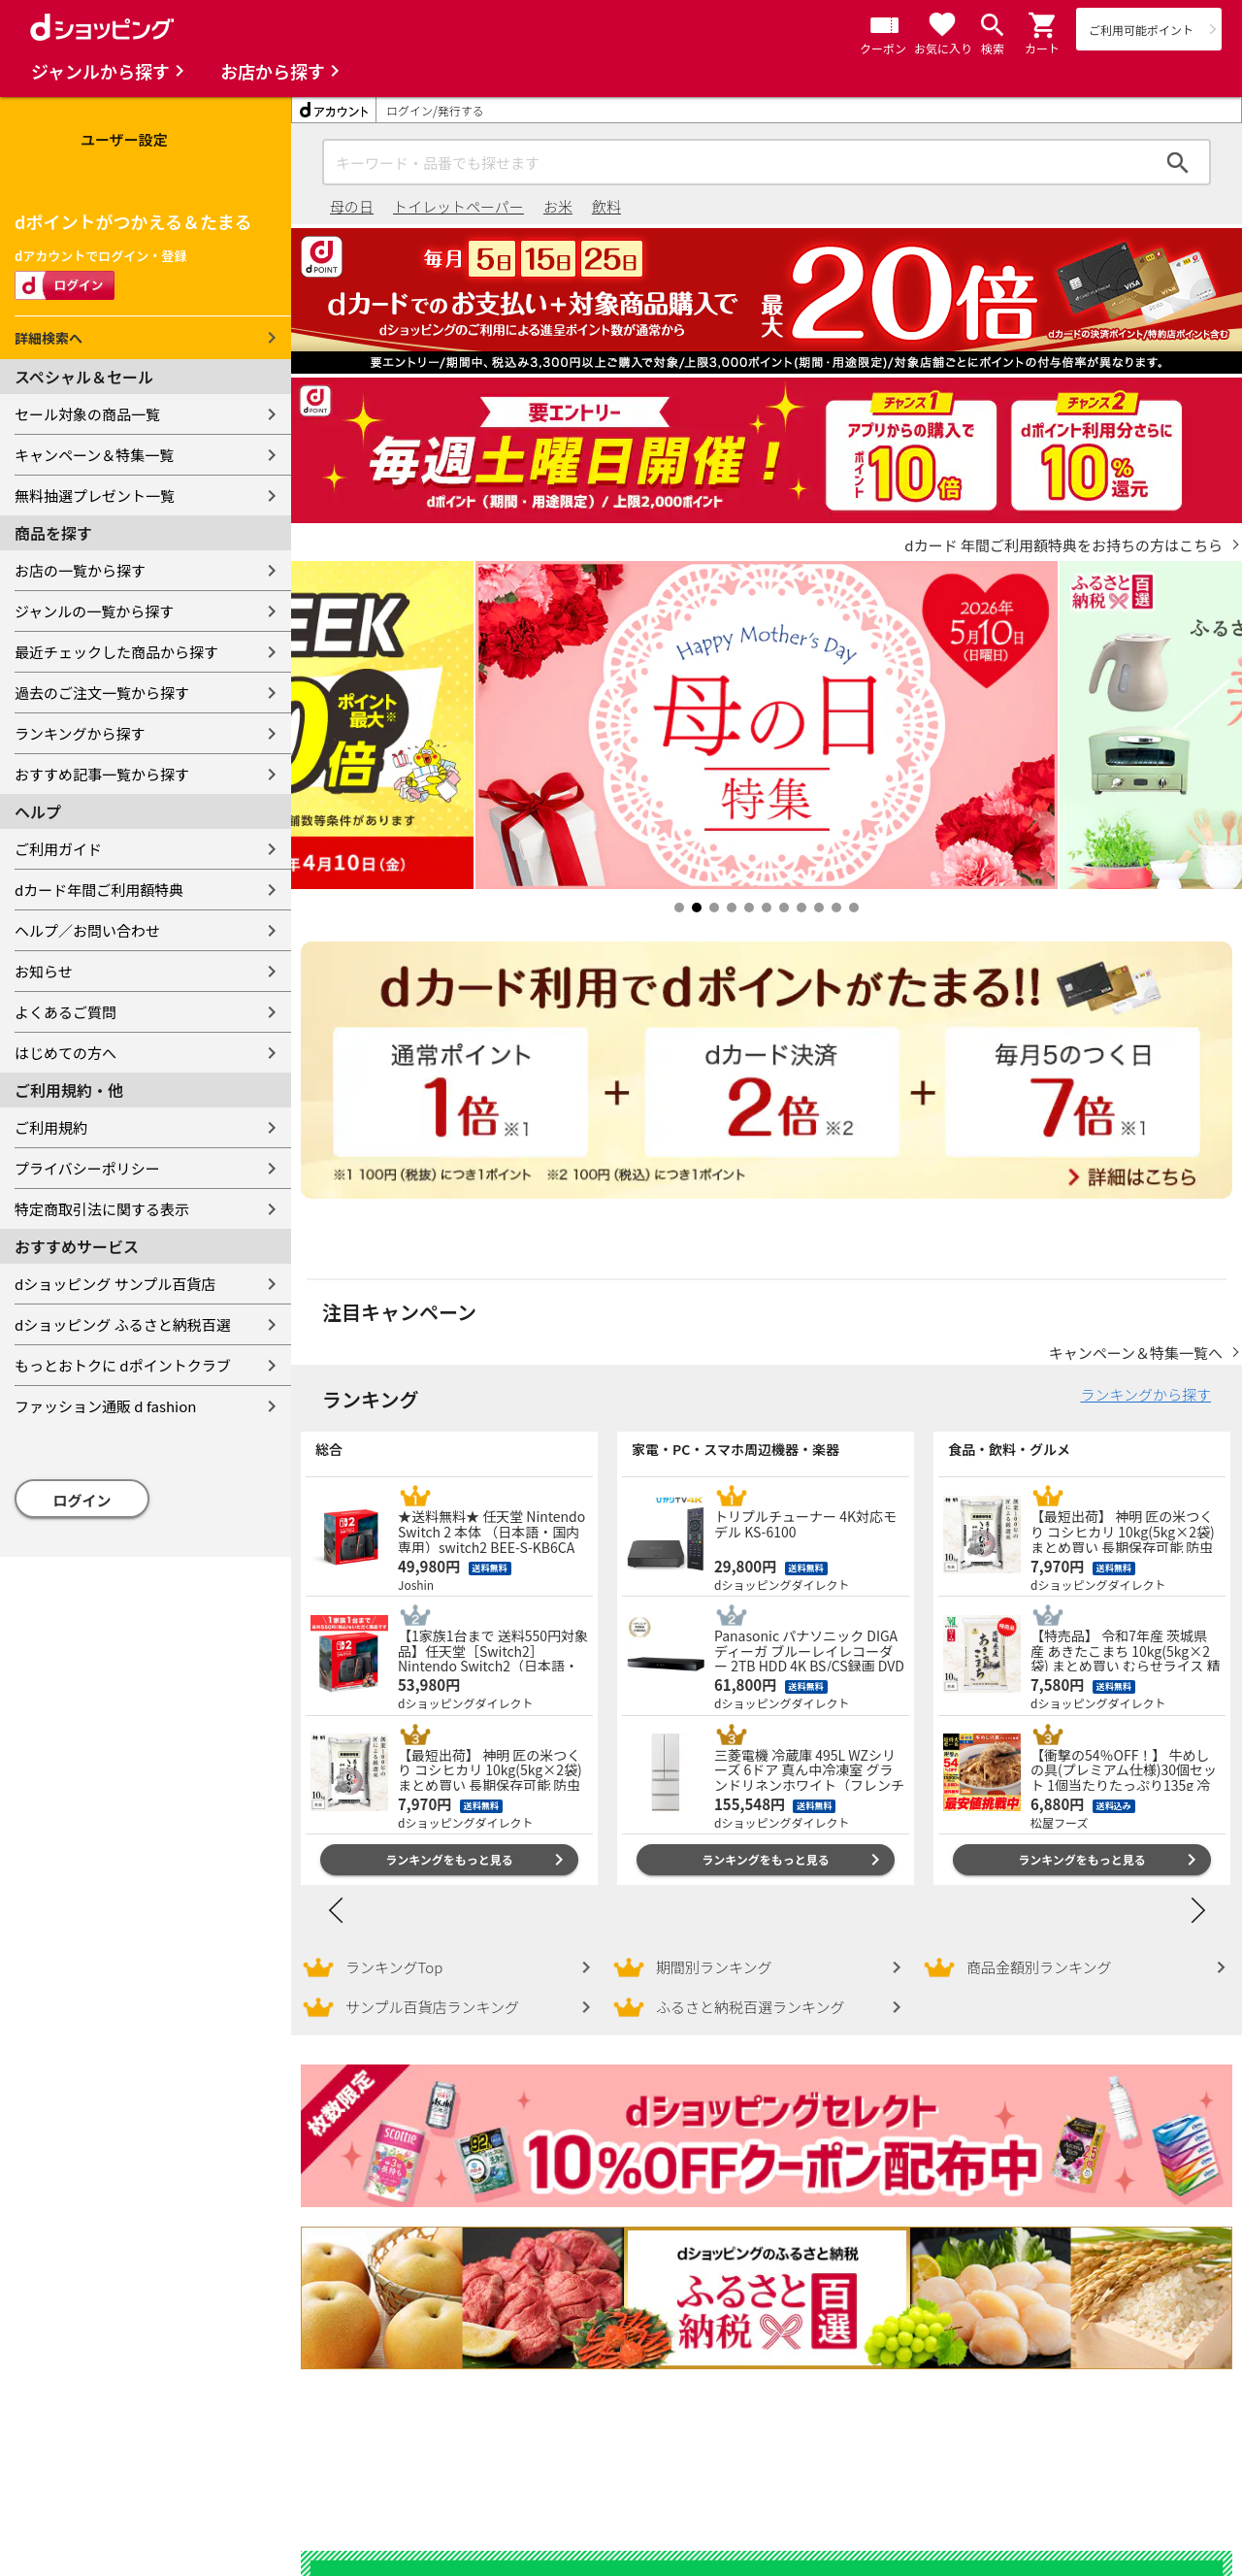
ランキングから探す (80, 733)
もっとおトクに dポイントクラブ (123, 1365)
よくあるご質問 (65, 1012)
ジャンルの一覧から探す (94, 611)
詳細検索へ (48, 337)
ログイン (82, 1500)
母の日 (352, 206)
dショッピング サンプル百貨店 (115, 1283)
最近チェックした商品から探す (116, 652)
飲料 (606, 206)
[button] (1043, 25)
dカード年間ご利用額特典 (99, 889)
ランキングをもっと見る (449, 1840)
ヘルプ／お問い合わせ (87, 930)
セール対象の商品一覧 (87, 414)
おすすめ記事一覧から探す (102, 774)
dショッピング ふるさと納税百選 (123, 1324)
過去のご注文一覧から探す (102, 692)
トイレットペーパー (458, 206)
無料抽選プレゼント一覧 (95, 495)
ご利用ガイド (58, 849)
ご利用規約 (51, 1127)
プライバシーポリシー (87, 1168)
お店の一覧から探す (80, 570)
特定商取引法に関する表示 (102, 1209)
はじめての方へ (65, 1052)
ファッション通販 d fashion (105, 1406)
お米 (557, 206)
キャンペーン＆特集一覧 (94, 455)
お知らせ (44, 971)
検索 (1177, 162)
